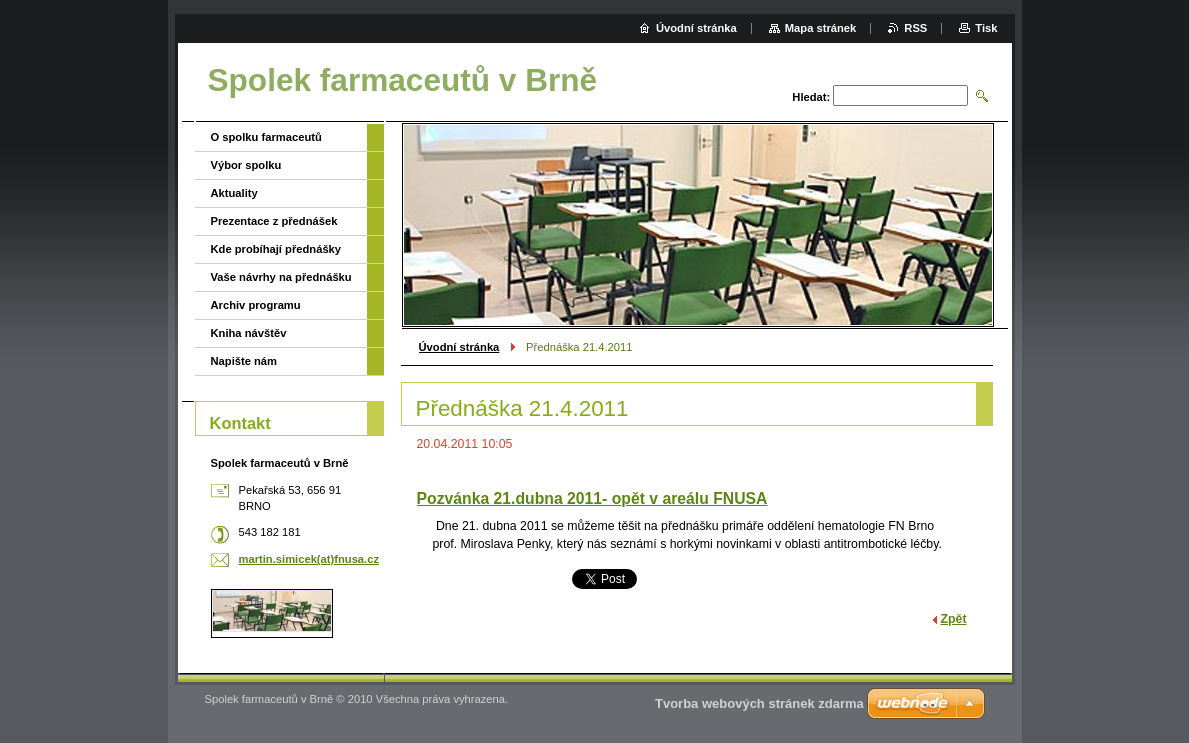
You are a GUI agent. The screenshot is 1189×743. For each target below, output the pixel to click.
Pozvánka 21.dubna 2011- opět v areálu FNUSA (592, 498)
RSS (915, 28)
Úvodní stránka (459, 347)
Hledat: (811, 97)
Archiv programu (256, 305)
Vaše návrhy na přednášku (281, 277)
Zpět (954, 619)
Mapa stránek (821, 28)
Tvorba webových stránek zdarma (759, 703)
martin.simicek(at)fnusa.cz (309, 559)
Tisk (986, 28)
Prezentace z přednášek (274, 221)
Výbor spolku (246, 165)
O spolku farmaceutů (266, 137)
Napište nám (244, 361)
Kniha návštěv (249, 333)
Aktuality (234, 193)
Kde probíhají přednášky (276, 249)
